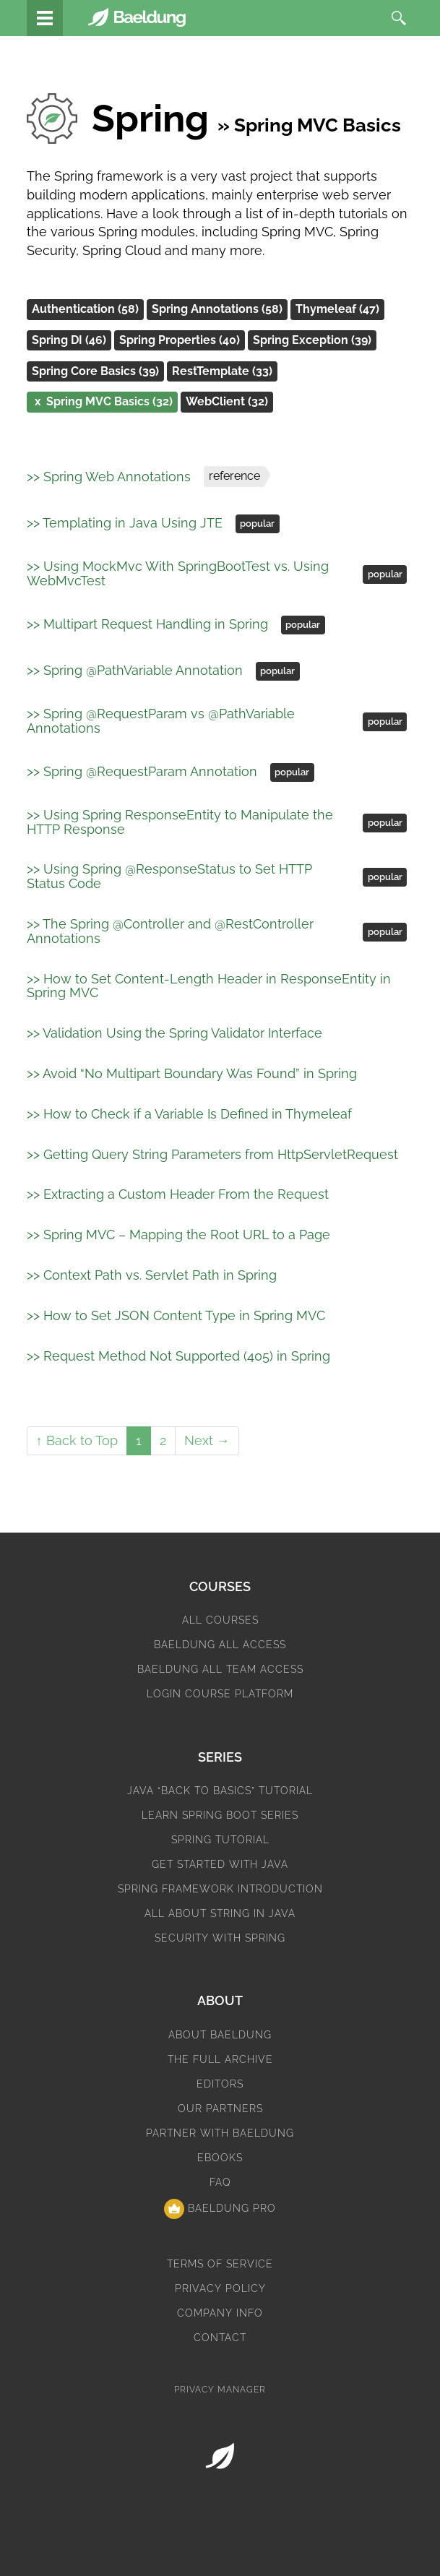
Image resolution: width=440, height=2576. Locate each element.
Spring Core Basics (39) (95, 371)
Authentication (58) (85, 309)
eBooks (220, 2157)
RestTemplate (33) (222, 371)
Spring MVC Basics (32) (102, 402)
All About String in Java (220, 1913)
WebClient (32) (227, 401)
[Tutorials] (45, 18)
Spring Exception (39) (312, 340)
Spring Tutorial (220, 1839)
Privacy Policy (220, 2288)
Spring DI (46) (69, 340)
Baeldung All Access (220, 1644)
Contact (220, 2337)
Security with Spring (220, 1938)
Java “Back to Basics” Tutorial (220, 1790)
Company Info (220, 2313)
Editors (220, 2084)
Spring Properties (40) (179, 340)
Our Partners (220, 2108)
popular (257, 523)
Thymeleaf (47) (337, 309)
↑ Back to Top (77, 1440)
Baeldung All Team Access (220, 1669)
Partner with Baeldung (220, 2133)
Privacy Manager (220, 2390)
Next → (207, 1440)
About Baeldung (220, 2035)
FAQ (220, 2182)
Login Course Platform (220, 1694)
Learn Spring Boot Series (220, 1815)
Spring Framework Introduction (220, 1889)
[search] (398, 18)
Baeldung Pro (220, 2209)
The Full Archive (220, 2059)
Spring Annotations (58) (217, 309)
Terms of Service (220, 2264)
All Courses (220, 1620)
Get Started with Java (220, 1864)
